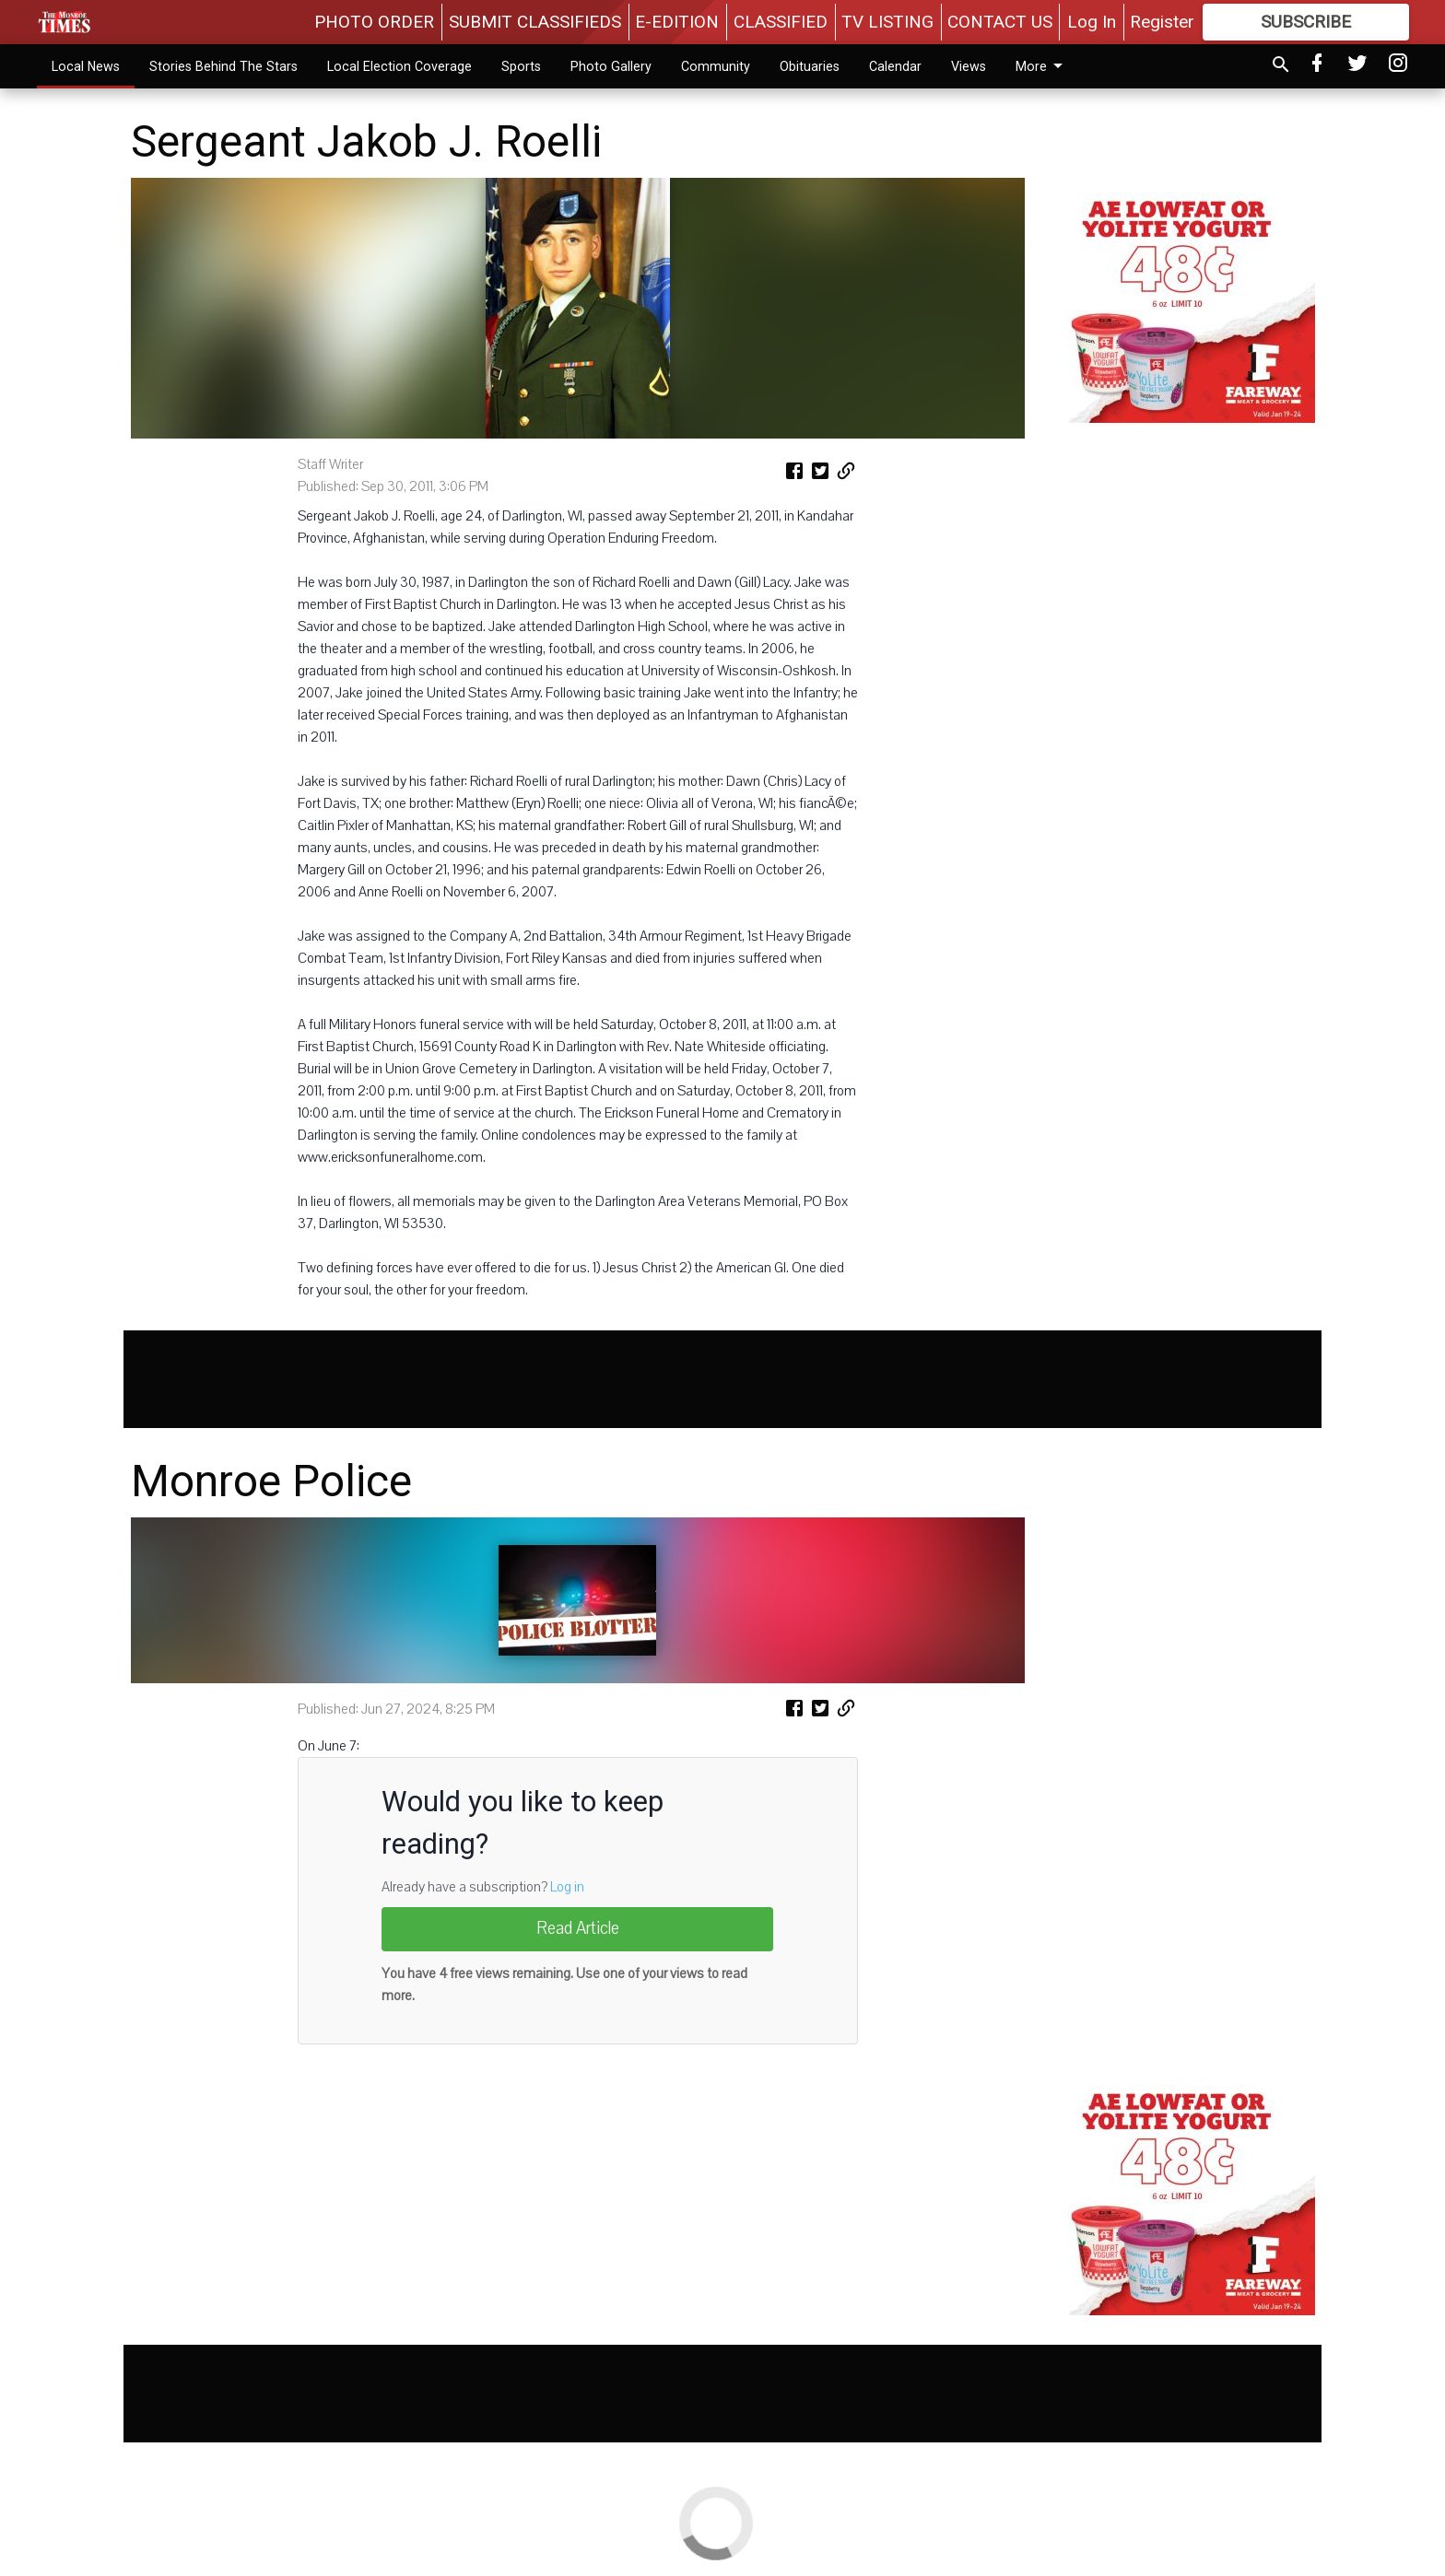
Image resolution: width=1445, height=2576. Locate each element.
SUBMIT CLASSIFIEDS (535, 21)
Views (968, 66)
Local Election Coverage (399, 66)
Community (715, 66)
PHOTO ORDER (374, 21)
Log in (567, 1887)
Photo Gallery (611, 66)
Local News (86, 66)
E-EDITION (677, 21)
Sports (521, 66)
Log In (1091, 21)
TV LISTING (887, 21)
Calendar (895, 66)
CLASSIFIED (781, 21)
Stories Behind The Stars (223, 66)
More (1042, 66)
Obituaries (810, 66)
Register (1162, 21)
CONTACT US (999, 21)
